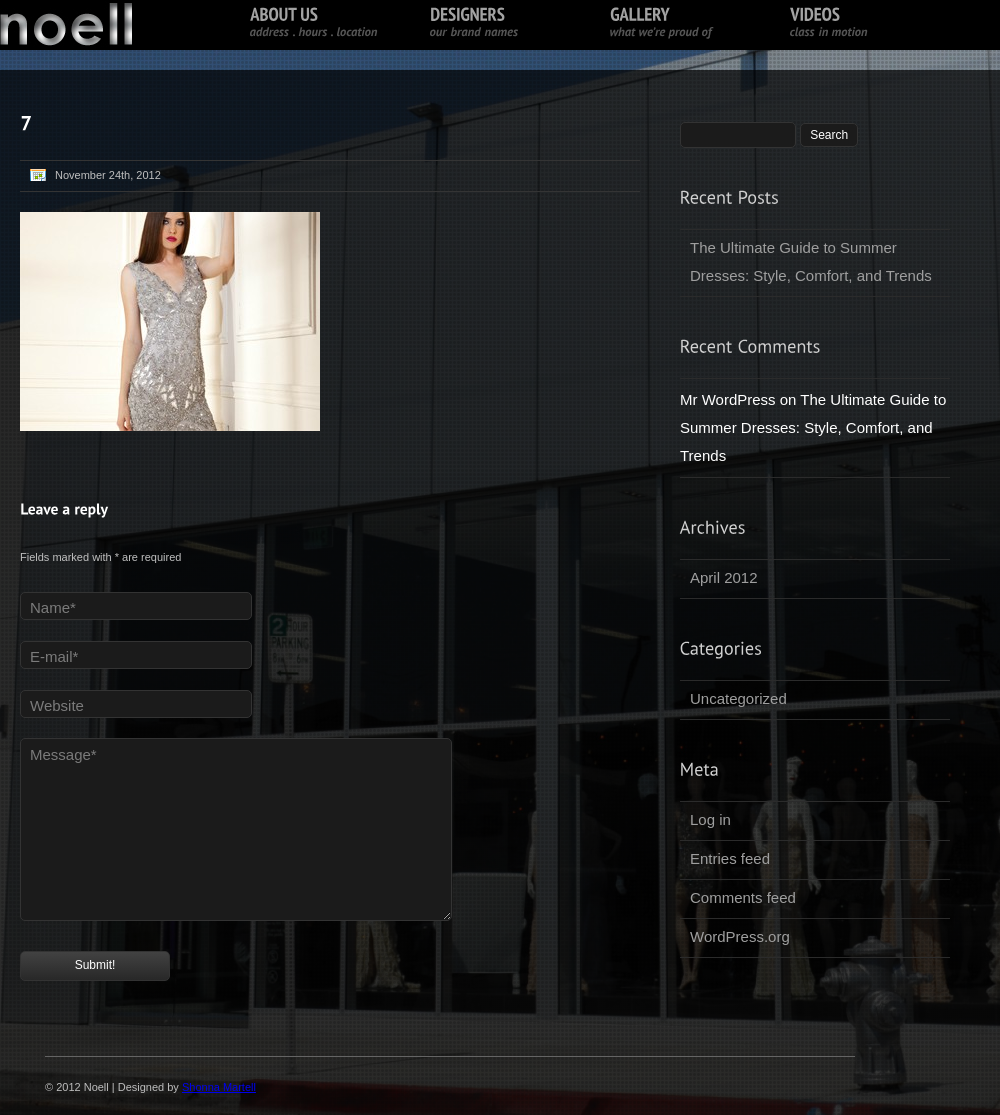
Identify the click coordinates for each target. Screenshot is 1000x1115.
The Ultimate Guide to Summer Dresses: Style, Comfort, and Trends (811, 261)
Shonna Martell (219, 1087)
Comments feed (743, 897)
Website (57, 705)
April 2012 (724, 577)
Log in (710, 819)
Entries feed (730, 858)
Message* (63, 754)
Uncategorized (738, 698)
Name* (53, 607)
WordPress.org (740, 936)
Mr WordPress (728, 399)
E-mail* (54, 656)
